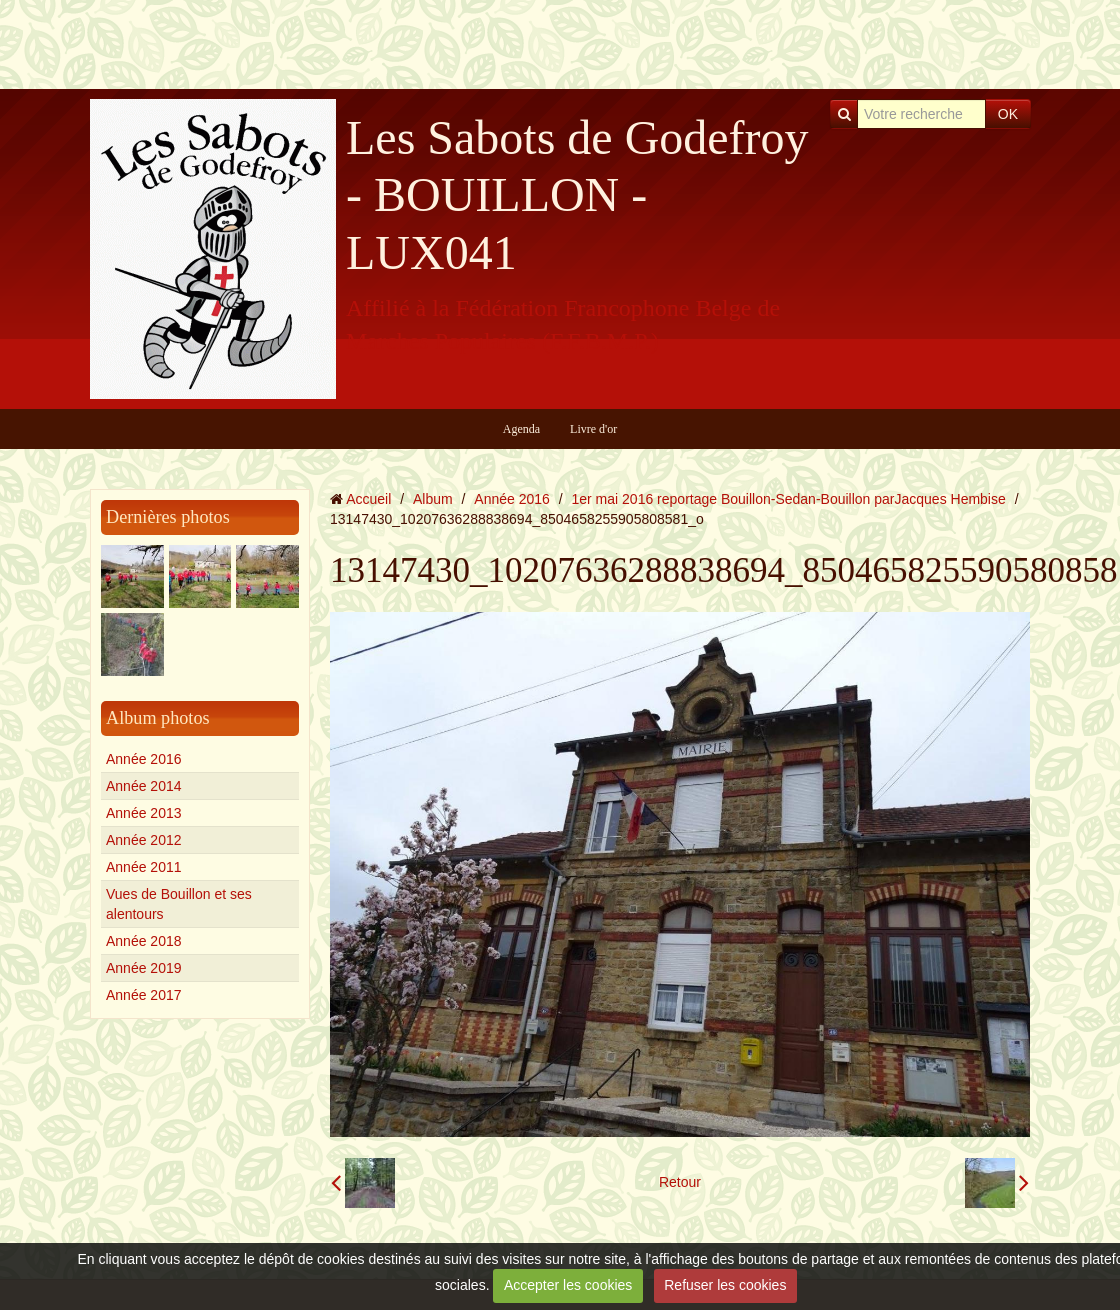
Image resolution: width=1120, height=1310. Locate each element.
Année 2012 (144, 840)
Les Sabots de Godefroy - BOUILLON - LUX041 (577, 195)
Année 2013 (144, 813)
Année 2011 (144, 867)
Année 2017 (144, 995)
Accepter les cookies (568, 1285)
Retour (680, 1182)
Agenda (521, 429)
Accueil (368, 499)
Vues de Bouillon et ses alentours (179, 904)
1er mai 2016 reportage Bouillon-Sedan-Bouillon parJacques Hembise (789, 499)
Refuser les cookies (725, 1285)
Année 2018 (144, 941)
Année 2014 (144, 786)
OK (1008, 114)
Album (433, 499)
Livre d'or (593, 429)
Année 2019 (144, 968)
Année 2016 (144, 759)
